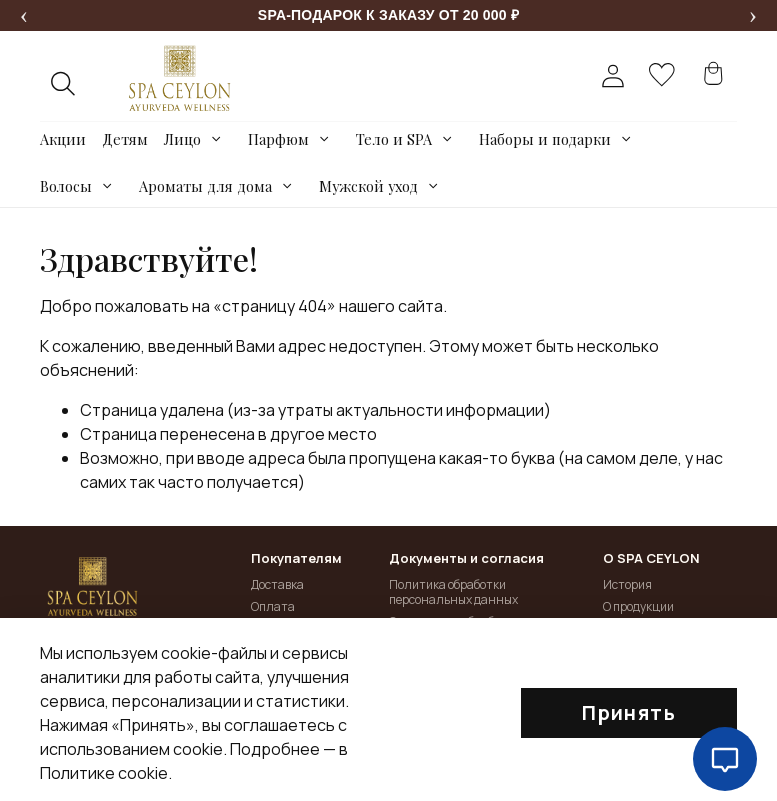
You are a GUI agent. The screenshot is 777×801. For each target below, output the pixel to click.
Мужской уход (368, 186)
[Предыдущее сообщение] (24, 16)
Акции (63, 139)
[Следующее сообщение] (753, 16)
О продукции (638, 606)
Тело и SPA (394, 139)
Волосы (66, 186)
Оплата (273, 606)
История (627, 584)
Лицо (182, 139)
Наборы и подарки (545, 139)
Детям (125, 139)
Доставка (277, 584)
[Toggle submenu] (216, 139)
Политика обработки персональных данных (453, 592)
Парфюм (278, 139)
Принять (629, 712)
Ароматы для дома (205, 186)
